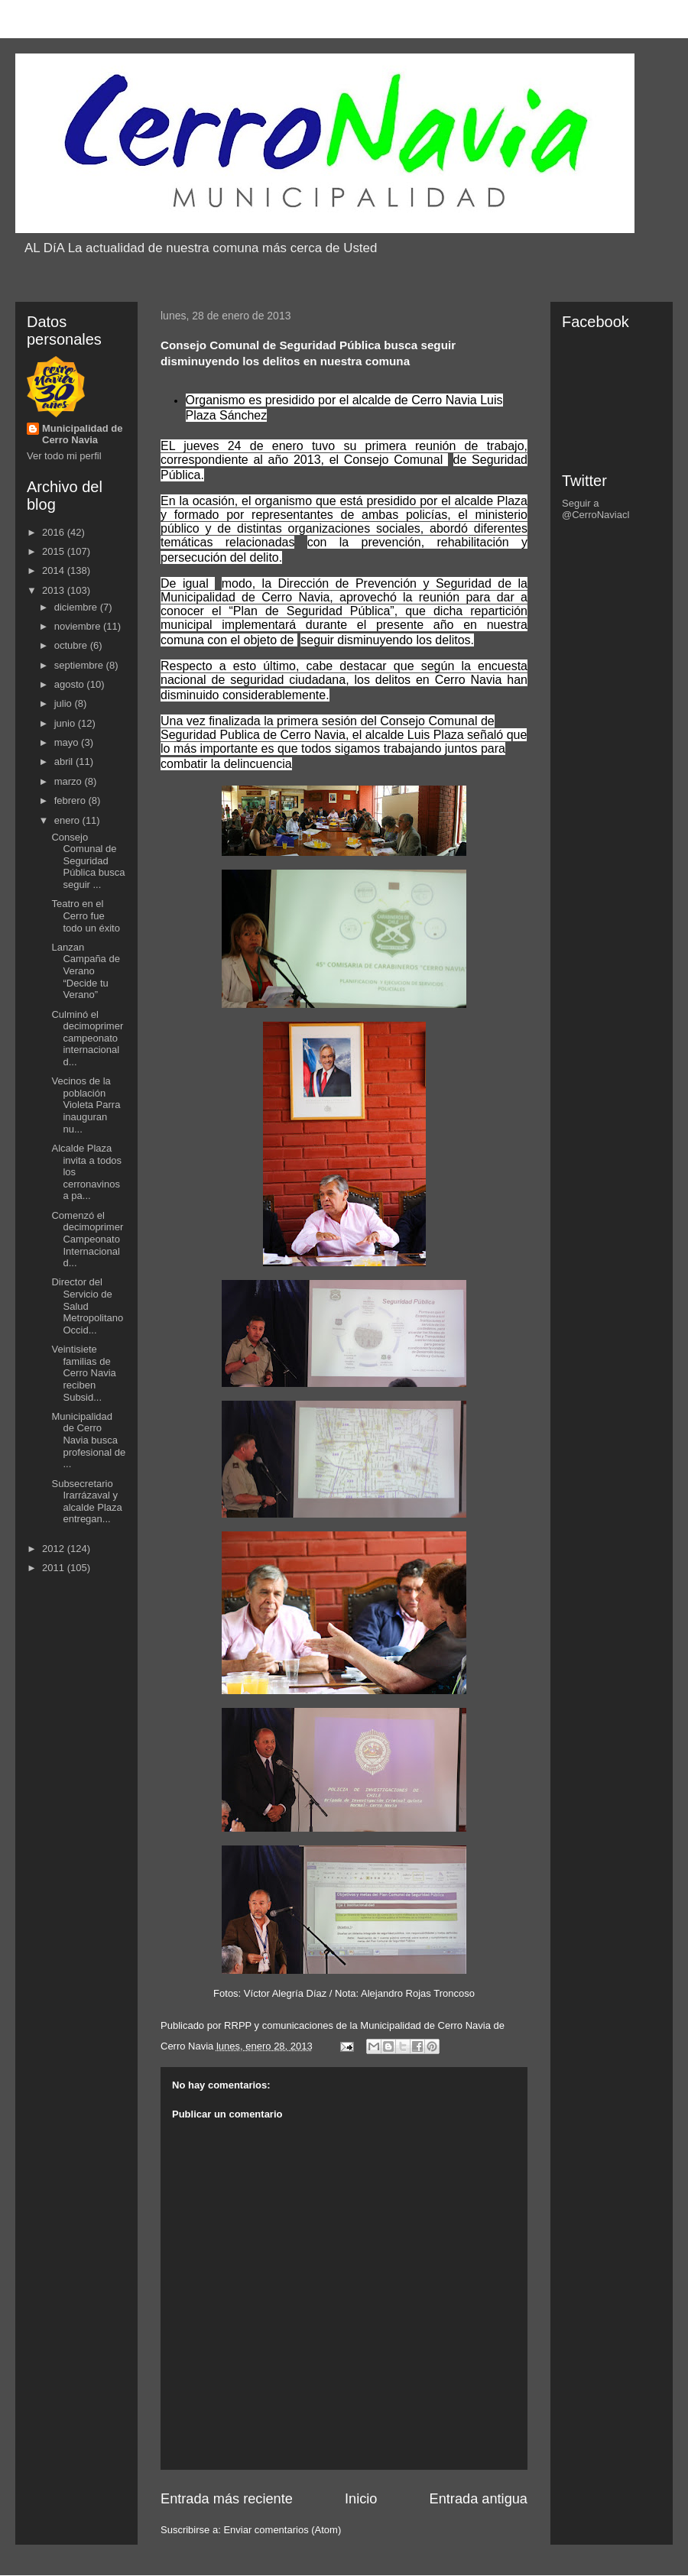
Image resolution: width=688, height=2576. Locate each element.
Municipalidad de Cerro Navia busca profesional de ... (88, 1440)
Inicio (361, 2498)
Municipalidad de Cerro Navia (82, 434)
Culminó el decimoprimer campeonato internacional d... (87, 1038)
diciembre (77, 607)
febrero (71, 800)
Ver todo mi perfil (64, 456)
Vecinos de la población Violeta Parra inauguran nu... (85, 1104)
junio (66, 723)
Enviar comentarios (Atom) (282, 2529)
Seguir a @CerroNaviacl (595, 508)
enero (68, 820)
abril (65, 761)
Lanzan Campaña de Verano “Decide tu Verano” (85, 970)
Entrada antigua (478, 2498)
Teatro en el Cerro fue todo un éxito (85, 915)
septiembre (80, 665)
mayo (67, 742)
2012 (54, 1548)
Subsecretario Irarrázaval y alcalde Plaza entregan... (86, 1501)
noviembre (78, 626)
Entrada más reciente (227, 2498)
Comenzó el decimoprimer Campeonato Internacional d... (87, 1239)
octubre (72, 645)
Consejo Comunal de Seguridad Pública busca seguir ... (88, 860)
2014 (54, 570)
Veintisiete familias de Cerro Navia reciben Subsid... (83, 1372)
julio (64, 703)
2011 (54, 1567)
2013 (54, 590)
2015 (54, 551)
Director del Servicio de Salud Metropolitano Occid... (87, 1305)
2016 (54, 532)
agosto (70, 684)
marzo (69, 781)
